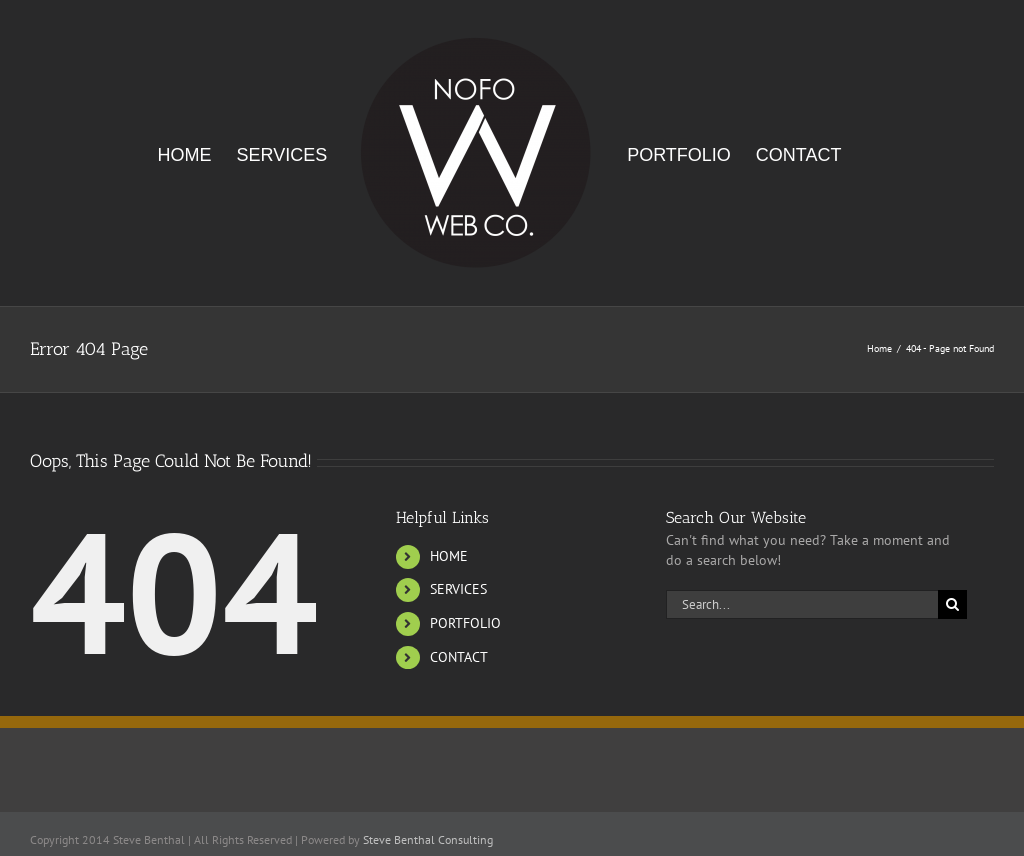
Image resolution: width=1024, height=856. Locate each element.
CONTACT (459, 657)
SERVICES (458, 589)
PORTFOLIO (465, 623)
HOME (449, 556)
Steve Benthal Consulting (428, 839)
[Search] (952, 604)
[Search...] (802, 604)
